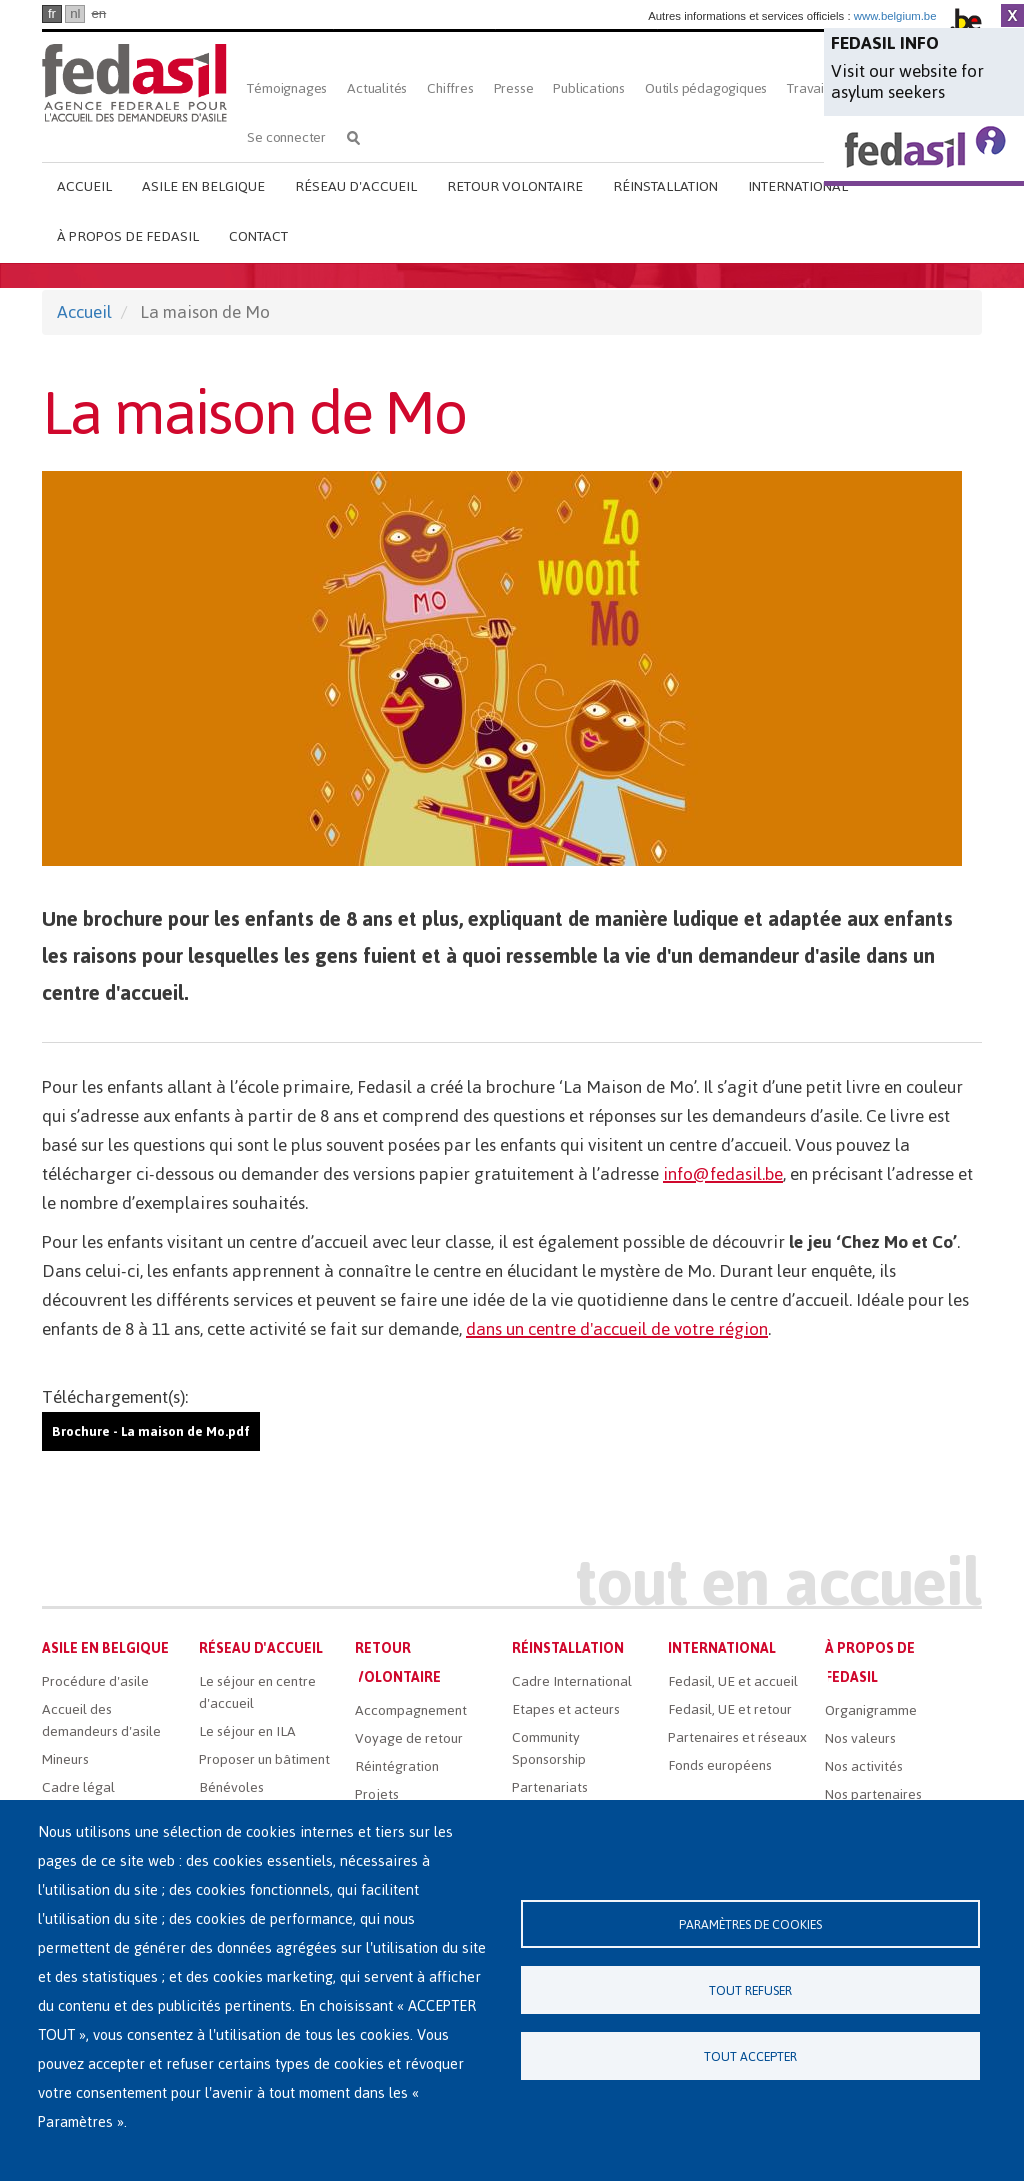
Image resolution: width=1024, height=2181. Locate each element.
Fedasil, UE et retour (730, 1709)
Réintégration (397, 1766)
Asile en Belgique (203, 186)
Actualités (377, 88)
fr (52, 13)
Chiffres (450, 88)
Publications (589, 88)
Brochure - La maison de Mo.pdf (151, 1431)
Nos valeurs (860, 1738)
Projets (377, 1794)
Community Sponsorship (549, 1748)
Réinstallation (665, 186)
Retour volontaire (515, 186)
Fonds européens (720, 1765)
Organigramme (871, 1710)
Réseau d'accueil (356, 186)
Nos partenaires (873, 1794)
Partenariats (550, 1787)
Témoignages (287, 88)
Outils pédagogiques (706, 88)
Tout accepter (750, 2056)
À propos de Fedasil (128, 236)
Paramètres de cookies (750, 1924)
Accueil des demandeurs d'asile (101, 1720)
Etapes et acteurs (566, 1709)
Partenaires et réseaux (737, 1737)
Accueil (84, 186)
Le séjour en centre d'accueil (257, 1692)
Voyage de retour (409, 1738)
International (798, 186)
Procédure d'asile (95, 1681)
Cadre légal (78, 1787)
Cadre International (572, 1681)
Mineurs (65, 1759)
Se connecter (286, 137)
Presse (514, 88)
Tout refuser (750, 1990)
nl (75, 13)
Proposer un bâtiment (264, 1759)
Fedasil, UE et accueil (733, 1681)
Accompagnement (411, 1710)
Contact (258, 236)
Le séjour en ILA (247, 1731)
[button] (512, 668)
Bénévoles (231, 1787)
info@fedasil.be (723, 1174)
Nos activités (864, 1766)
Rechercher (353, 137)
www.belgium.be (895, 16)
